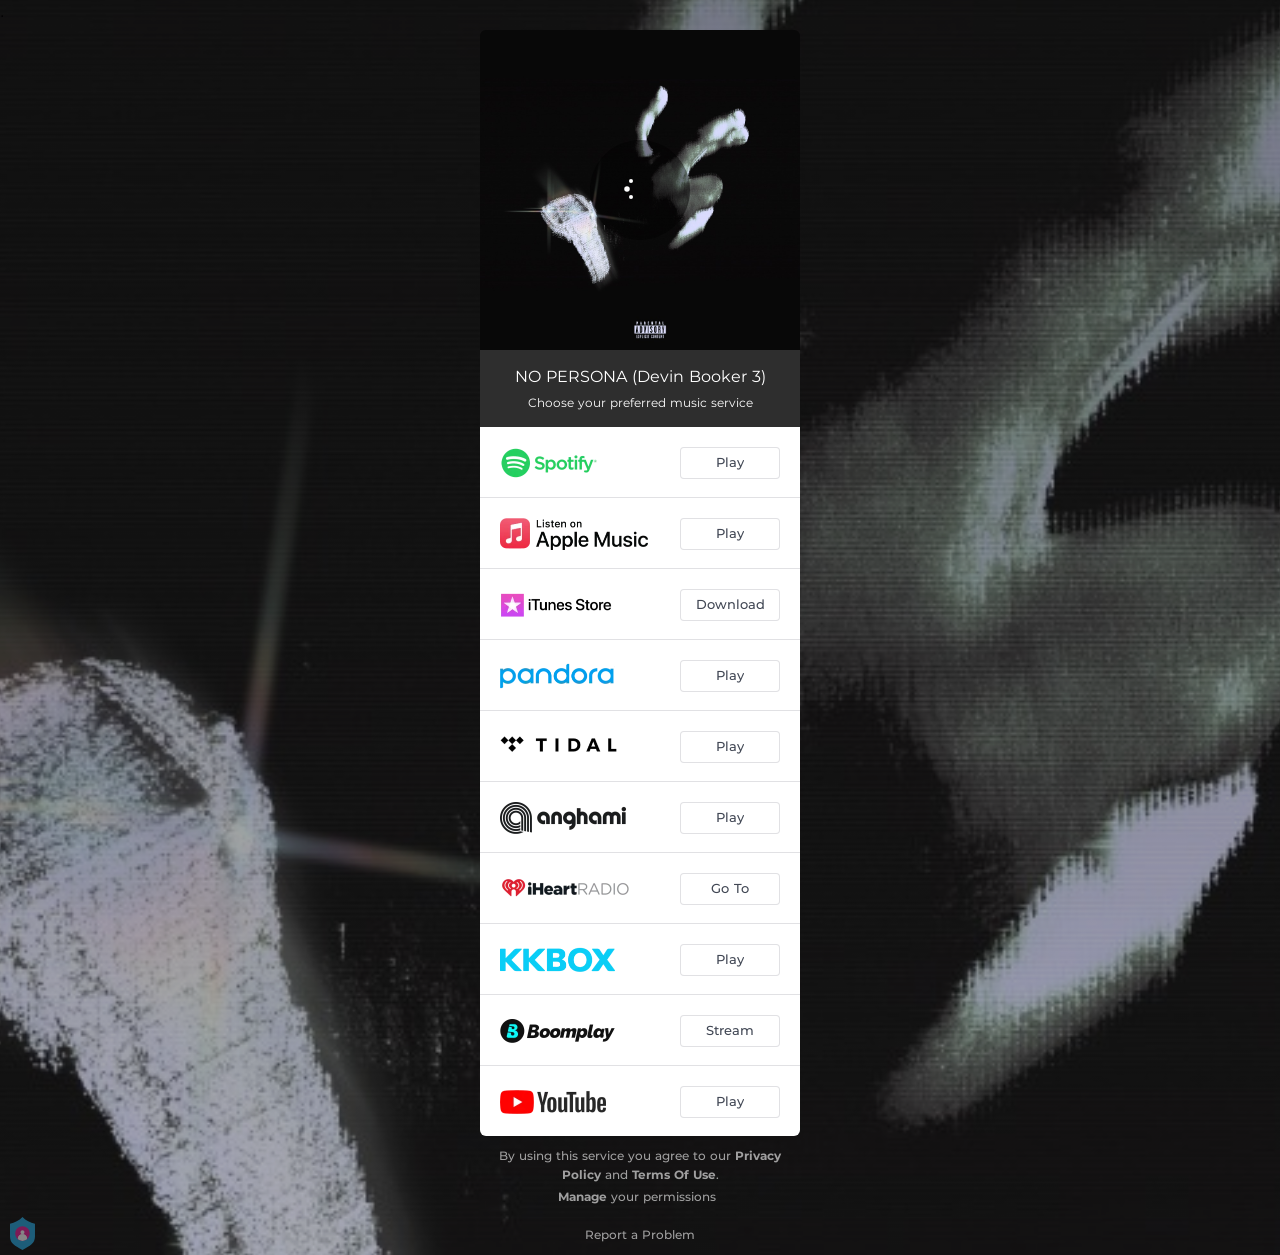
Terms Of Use (674, 1174)
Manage (582, 1196)
